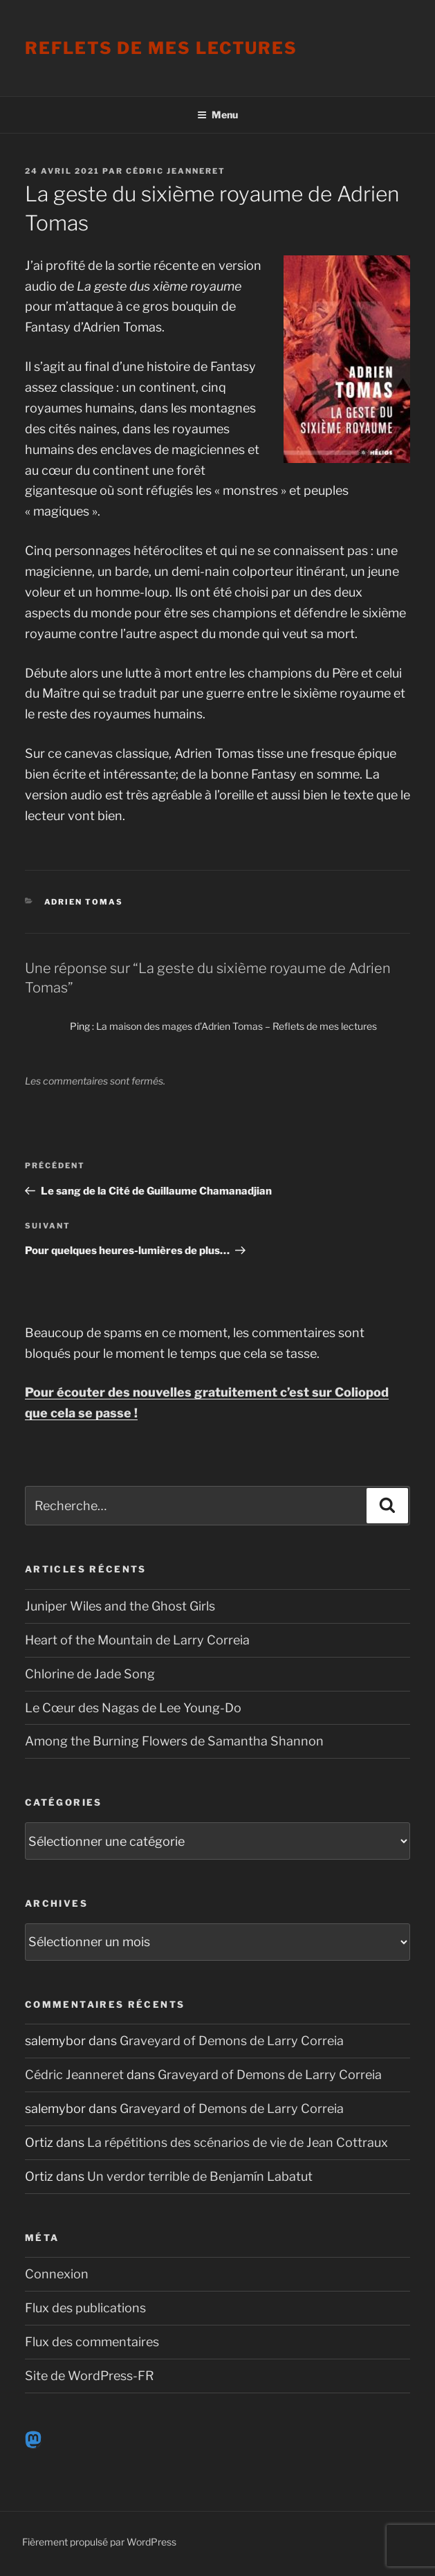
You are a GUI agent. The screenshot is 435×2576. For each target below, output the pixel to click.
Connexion (57, 2274)
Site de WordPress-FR (89, 2375)
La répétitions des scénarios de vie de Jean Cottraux (237, 2142)
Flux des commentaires (92, 2341)
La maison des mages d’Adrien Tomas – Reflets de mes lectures (236, 1026)
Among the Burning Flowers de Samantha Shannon (174, 1741)
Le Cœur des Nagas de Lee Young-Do (133, 1707)
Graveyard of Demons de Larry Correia (232, 2040)
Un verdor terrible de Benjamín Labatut (200, 2176)
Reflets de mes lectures (161, 48)
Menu (217, 114)
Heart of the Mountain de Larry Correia (137, 1640)
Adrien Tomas (84, 902)
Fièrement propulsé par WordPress (99, 2542)
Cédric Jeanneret (175, 171)
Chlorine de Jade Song (90, 1674)
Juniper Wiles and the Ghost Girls (120, 1606)
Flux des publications (85, 2308)
